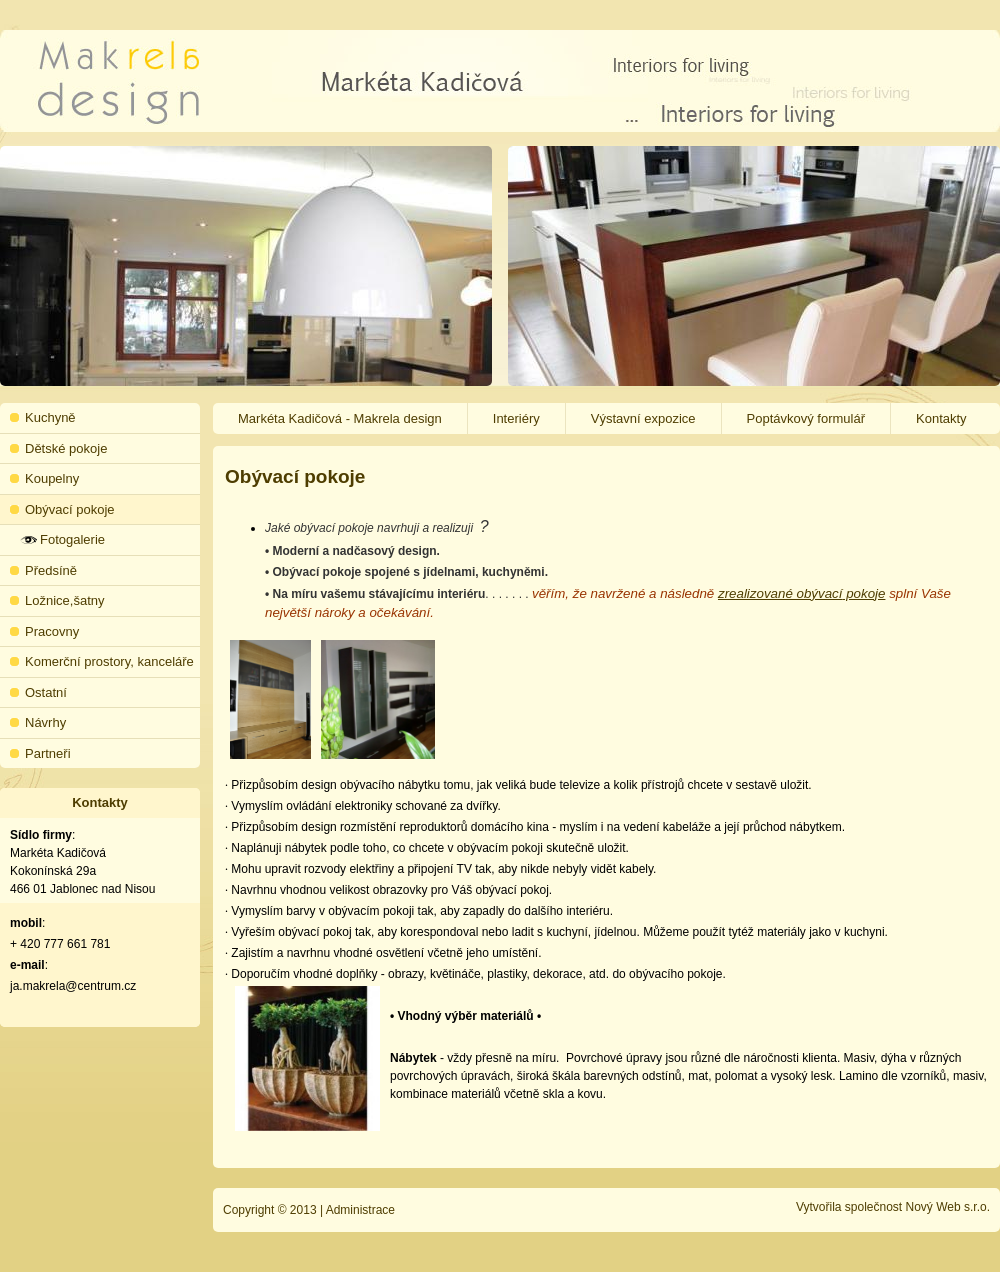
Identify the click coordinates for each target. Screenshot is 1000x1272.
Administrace (360, 1210)
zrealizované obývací (780, 593)
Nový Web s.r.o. (948, 1207)
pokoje (863, 593)
